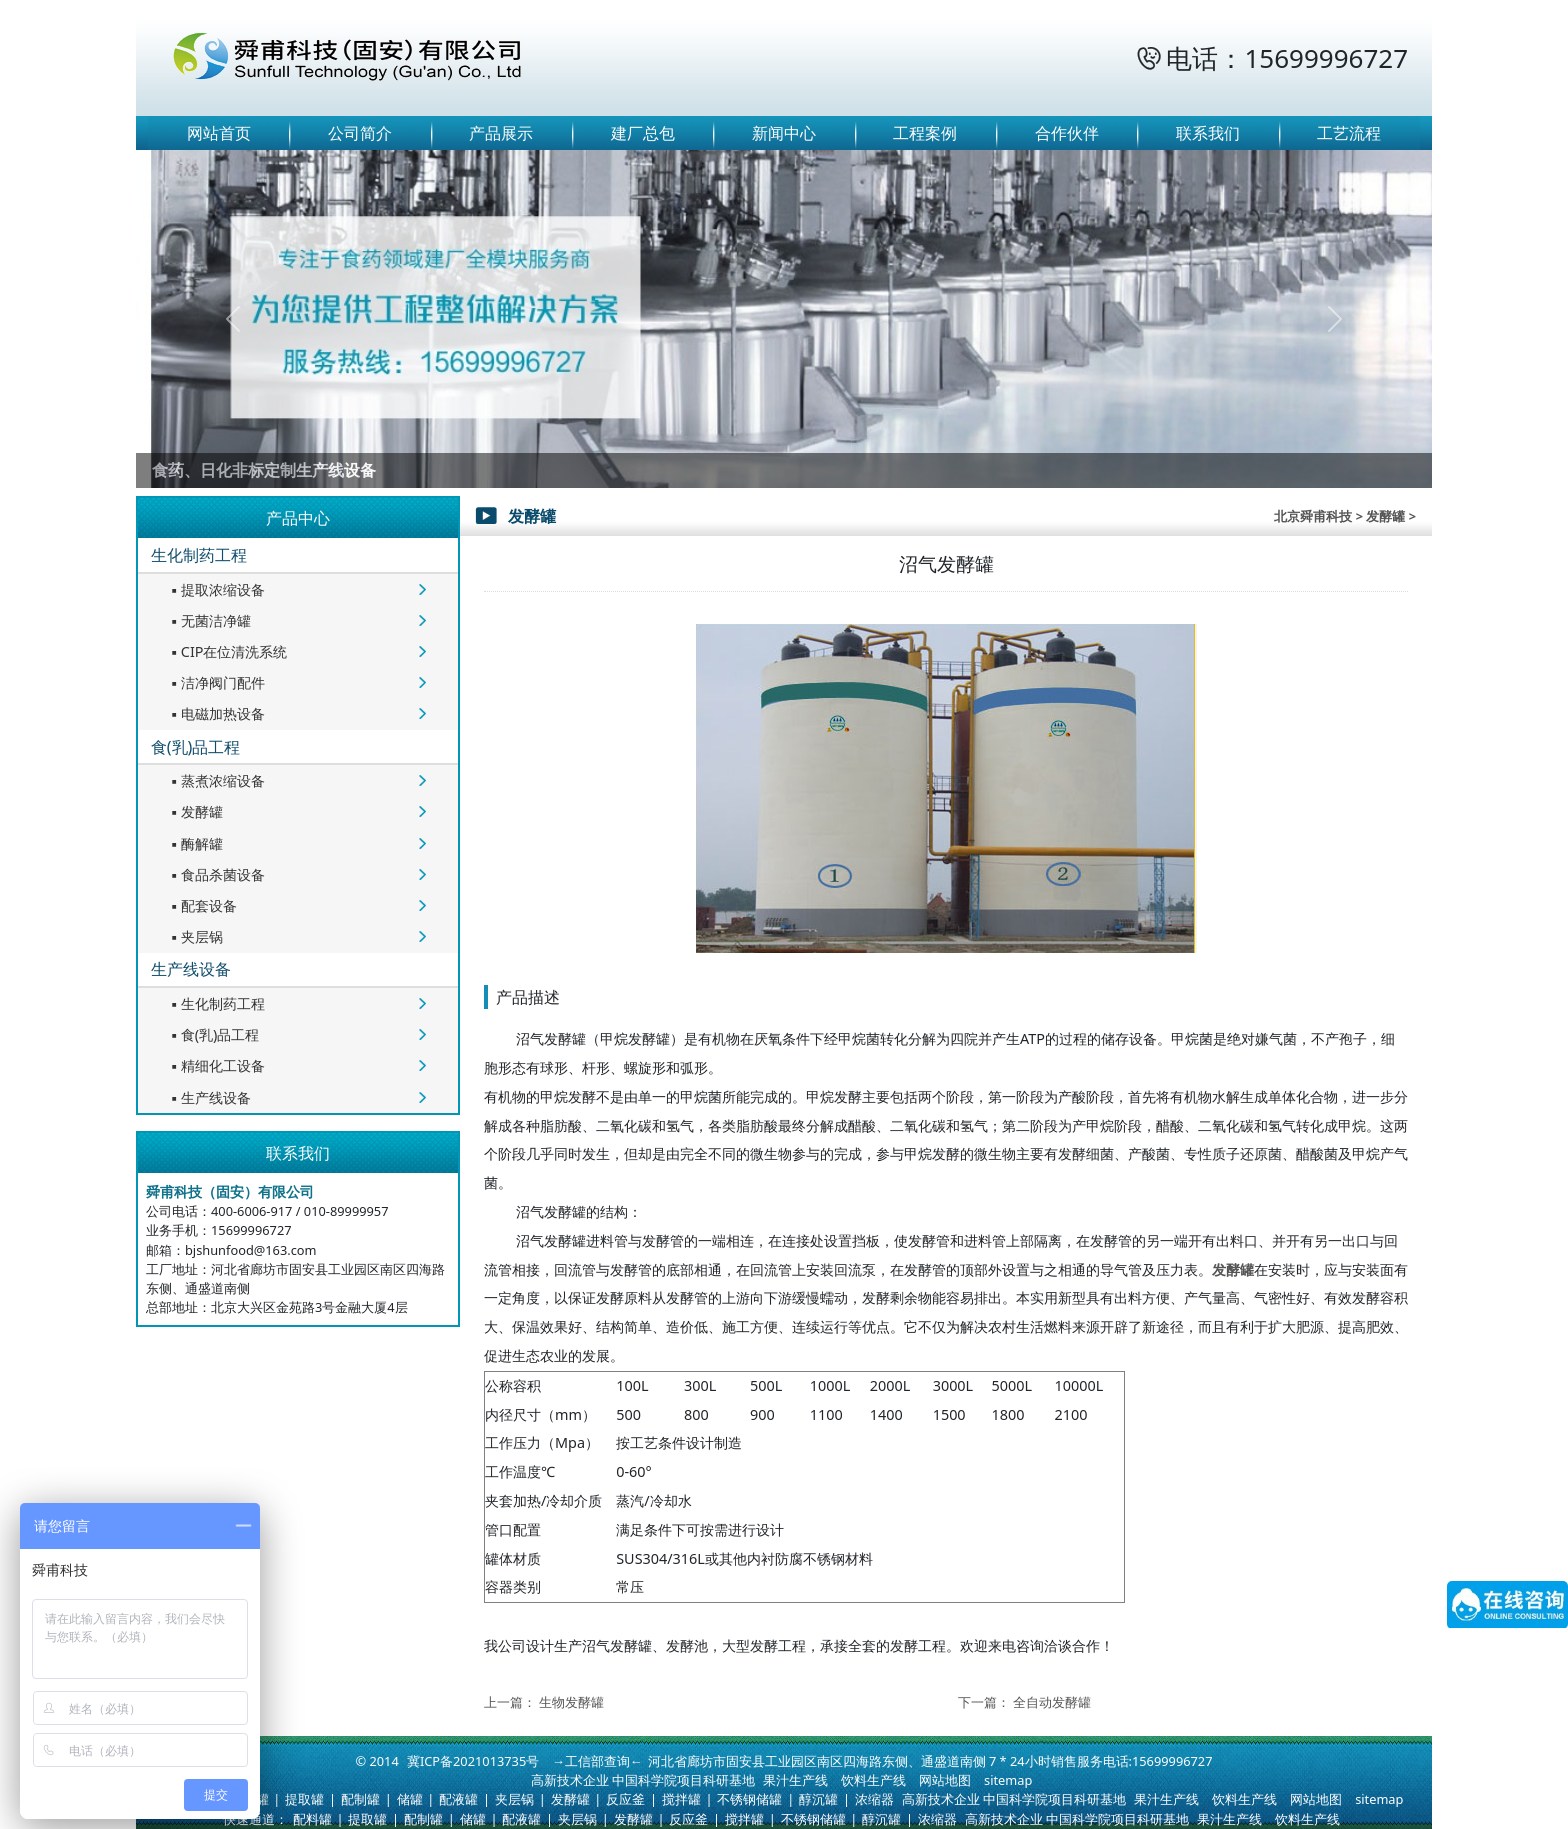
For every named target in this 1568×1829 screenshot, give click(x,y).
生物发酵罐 (571, 1702)
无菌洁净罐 (209, 620)
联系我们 (1208, 133)
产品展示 (501, 133)
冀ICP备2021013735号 (473, 1761)
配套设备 (202, 905)
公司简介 (360, 133)
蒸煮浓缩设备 (216, 780)
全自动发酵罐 (1052, 1702)
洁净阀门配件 (216, 682)
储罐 (410, 1799)
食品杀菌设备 (216, 874)
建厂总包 (643, 133)
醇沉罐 (818, 1799)
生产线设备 (191, 969)
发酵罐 (195, 811)
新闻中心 (784, 133)
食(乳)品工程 (196, 747)
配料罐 (312, 1819)
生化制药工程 (199, 555)
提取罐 (304, 1799)
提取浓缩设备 (216, 589)
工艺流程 (1349, 133)
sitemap (1008, 1780)
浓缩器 (874, 1799)
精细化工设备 (216, 1065)
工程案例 (925, 133)
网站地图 (945, 1780)
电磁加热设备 (216, 713)
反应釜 (625, 1799)
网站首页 (219, 133)
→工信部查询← (597, 1761)
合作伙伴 (1067, 133)
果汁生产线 (795, 1780)
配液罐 (458, 1799)
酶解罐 (195, 843)
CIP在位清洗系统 (227, 651)
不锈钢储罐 (749, 1799)
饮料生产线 (873, 1780)
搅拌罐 (681, 1799)
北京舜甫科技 (1313, 516)
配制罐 (360, 1799)
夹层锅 (195, 936)
